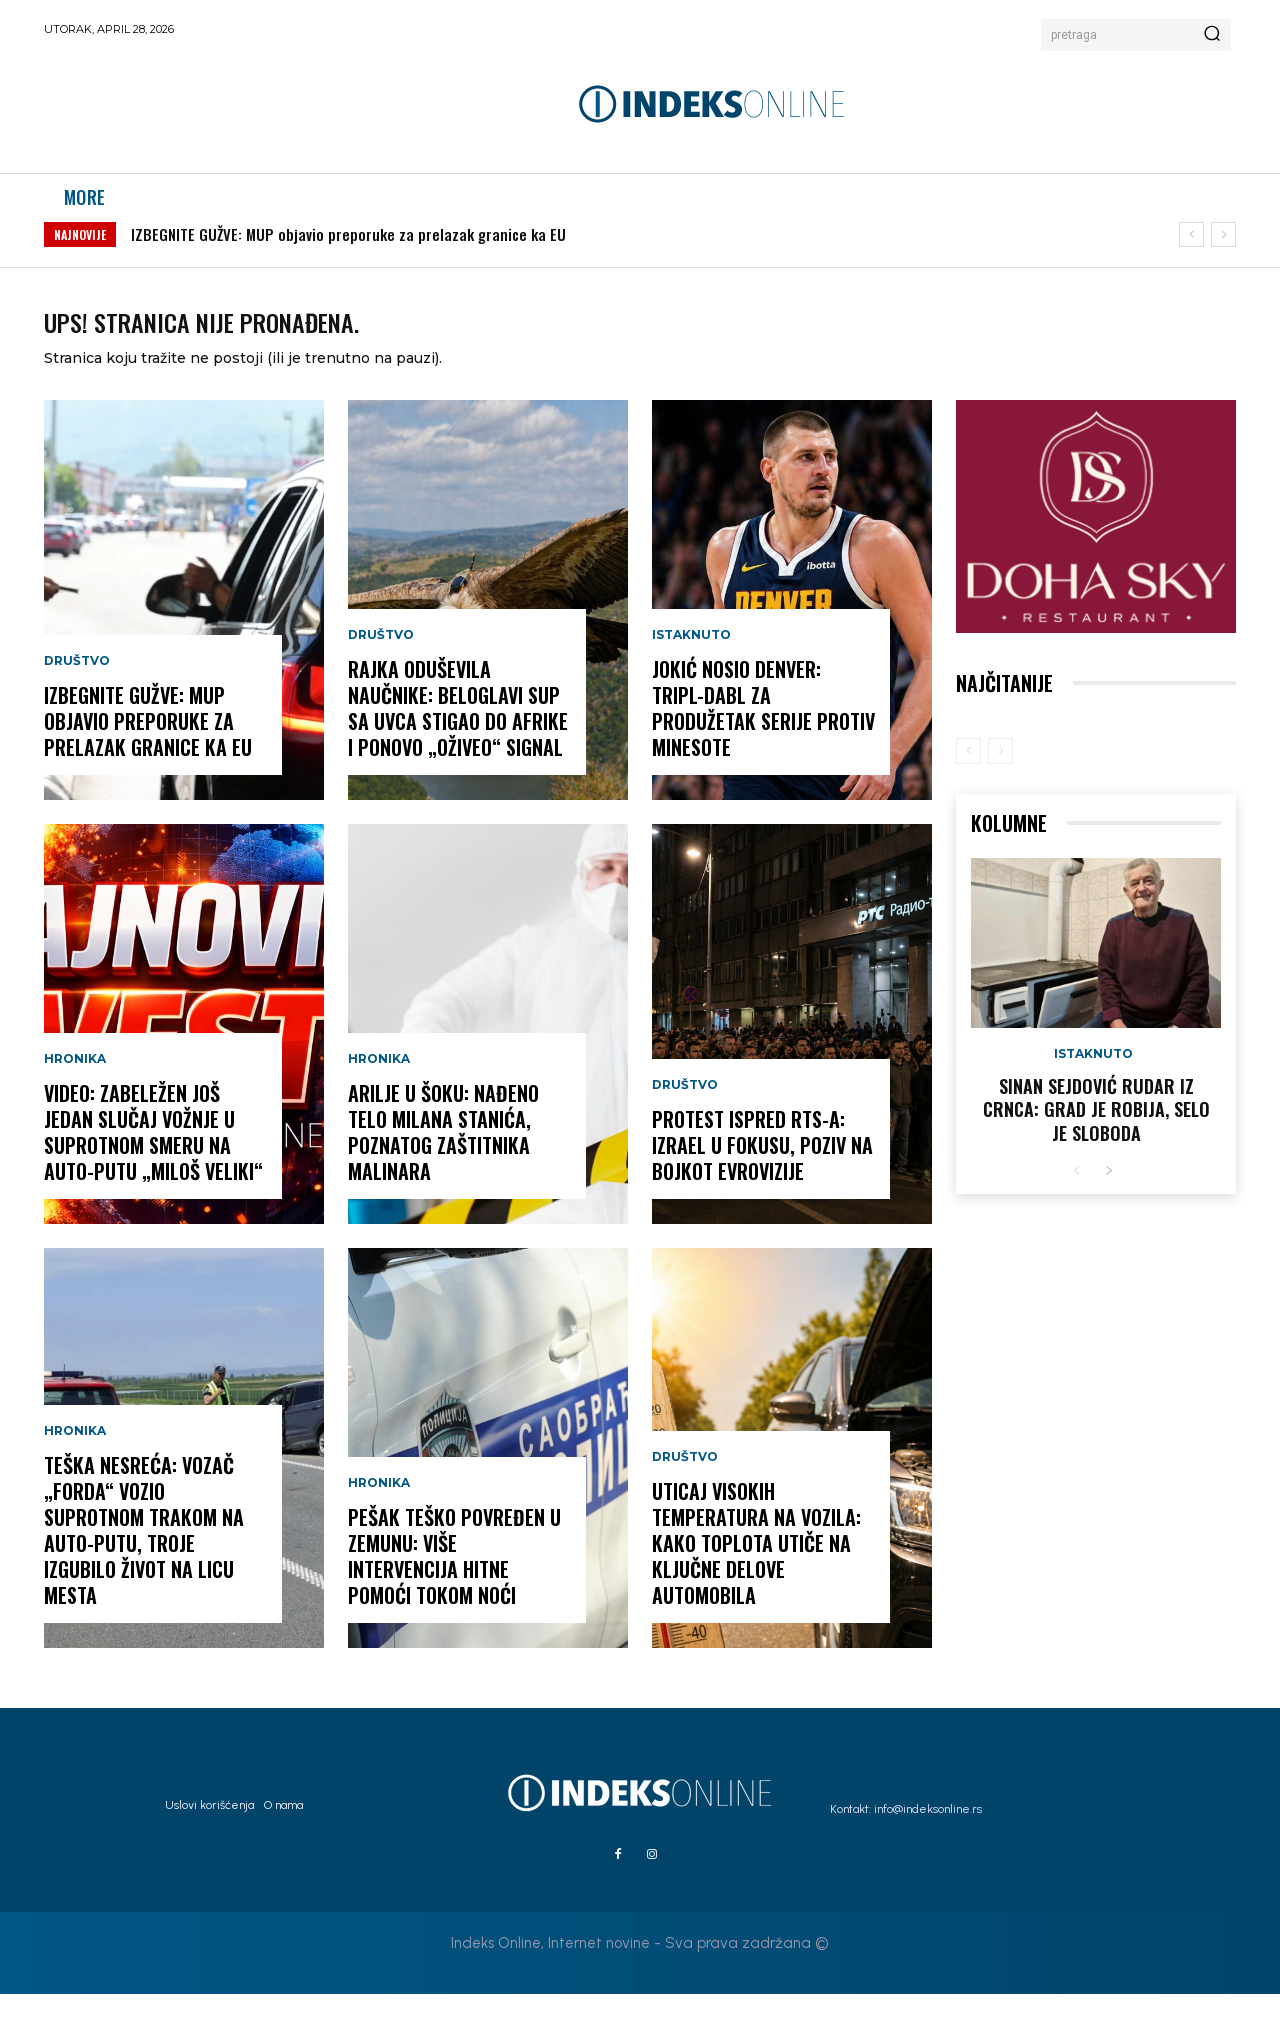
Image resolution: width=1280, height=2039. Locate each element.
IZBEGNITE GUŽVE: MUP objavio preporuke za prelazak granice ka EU (348, 255)
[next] (1223, 255)
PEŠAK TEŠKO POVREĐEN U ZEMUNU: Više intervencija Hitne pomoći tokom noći (454, 1601)
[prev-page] (968, 796)
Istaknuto (691, 680)
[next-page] (1108, 1216)
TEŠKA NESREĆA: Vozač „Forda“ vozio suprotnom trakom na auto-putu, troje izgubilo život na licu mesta (144, 1575)
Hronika (75, 1104)
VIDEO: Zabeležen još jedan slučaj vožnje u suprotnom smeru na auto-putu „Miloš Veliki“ (153, 1177)
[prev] (1191, 255)
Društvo (77, 706)
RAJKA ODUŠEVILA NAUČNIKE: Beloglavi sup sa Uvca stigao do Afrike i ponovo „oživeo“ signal (458, 753)
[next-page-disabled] (1000, 796)
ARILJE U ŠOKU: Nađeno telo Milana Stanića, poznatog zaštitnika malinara (443, 1177)
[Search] (1212, 35)
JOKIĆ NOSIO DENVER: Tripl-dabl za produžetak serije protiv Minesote (763, 753)
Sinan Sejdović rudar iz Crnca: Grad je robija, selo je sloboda (1096, 1154)
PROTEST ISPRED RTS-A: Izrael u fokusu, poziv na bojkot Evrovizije (762, 1190)
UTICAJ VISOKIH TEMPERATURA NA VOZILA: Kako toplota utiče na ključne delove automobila (756, 1588)
